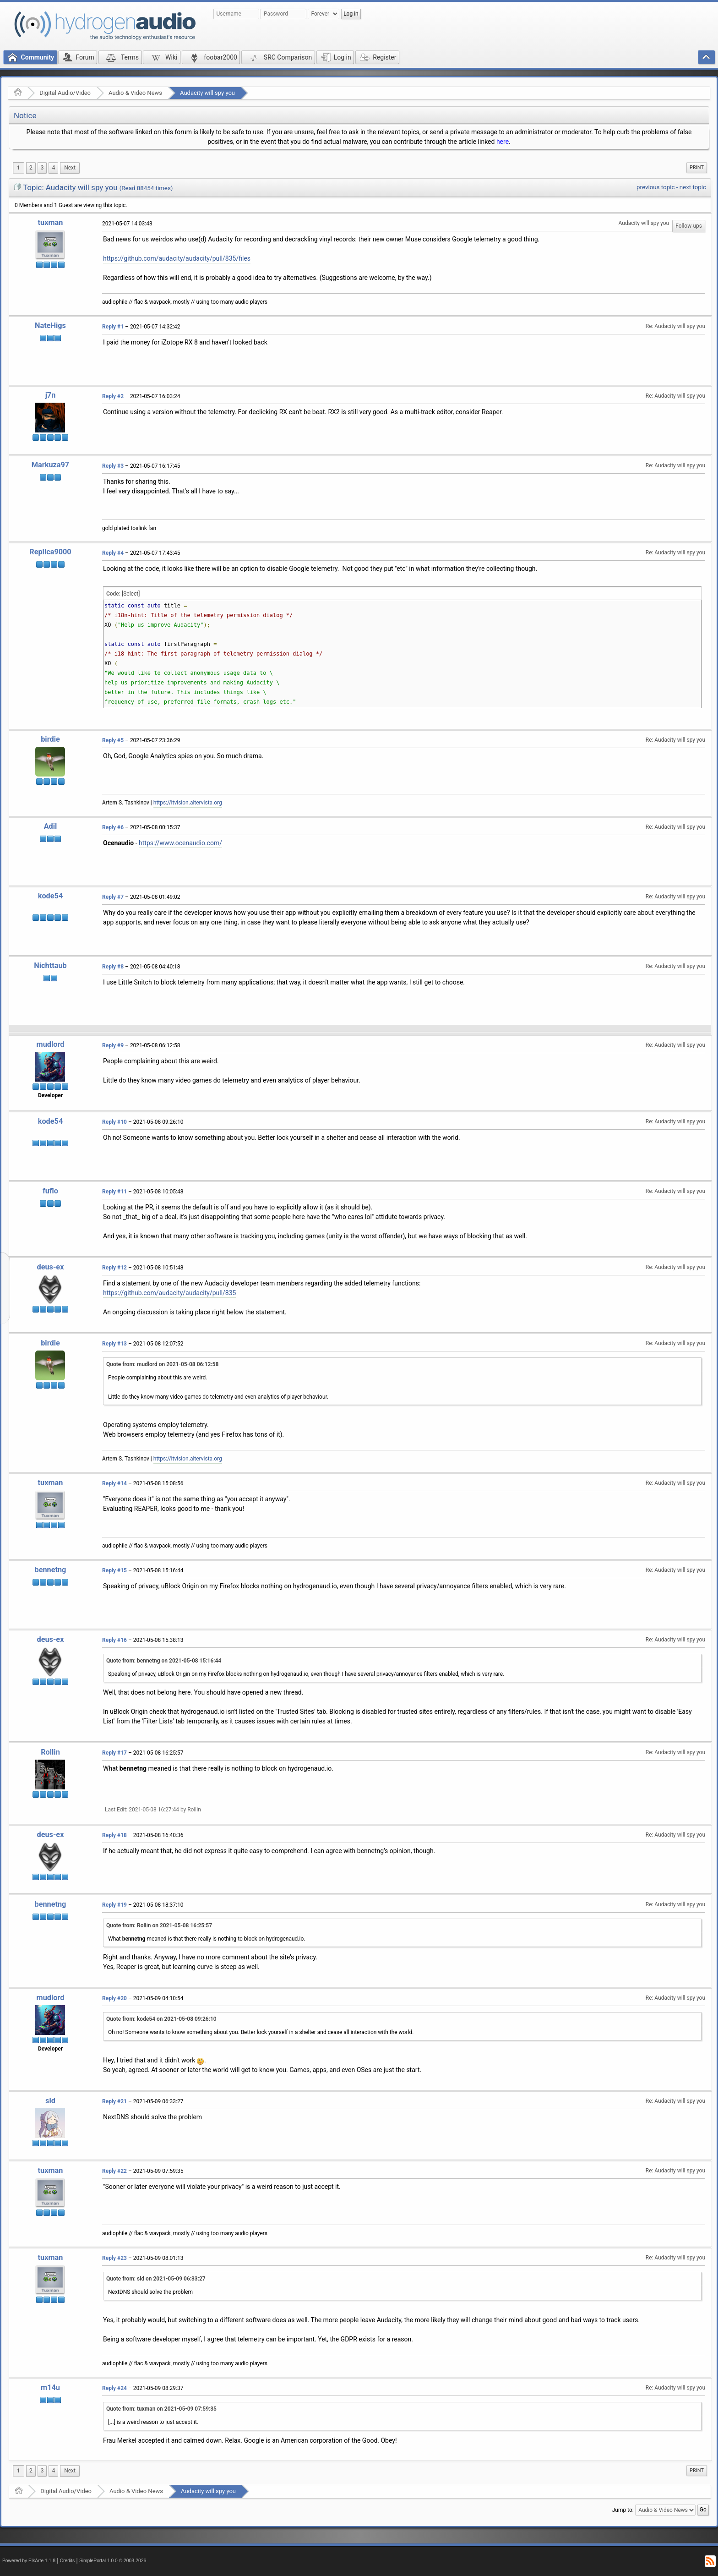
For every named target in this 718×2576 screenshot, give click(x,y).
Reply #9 (113, 1045)
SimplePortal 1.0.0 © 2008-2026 (112, 2560)
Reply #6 (113, 827)
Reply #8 (113, 966)
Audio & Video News (135, 92)
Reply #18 (114, 1835)
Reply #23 (114, 2258)
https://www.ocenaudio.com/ (180, 843)
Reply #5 (113, 740)
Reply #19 (114, 1905)
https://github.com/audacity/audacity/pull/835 (169, 1292)
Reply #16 (114, 1640)
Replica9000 (50, 551)
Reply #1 (113, 326)
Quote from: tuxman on (161, 2409)
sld (50, 2100)
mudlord (51, 1044)
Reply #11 (114, 1191)
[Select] (131, 594)
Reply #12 (114, 1267)
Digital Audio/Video (65, 92)
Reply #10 (114, 1122)
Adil (50, 826)
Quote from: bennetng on (163, 1660)
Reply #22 (114, 2171)
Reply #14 (114, 1483)
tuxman (50, 222)
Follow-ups (688, 226)
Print (697, 167)
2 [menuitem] (31, 167)
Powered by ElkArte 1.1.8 (28, 2560)
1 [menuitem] (18, 167)
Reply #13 (114, 1343)
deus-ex (50, 1267)
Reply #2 (113, 396)
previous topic (655, 187)
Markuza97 (50, 464)
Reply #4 (113, 553)
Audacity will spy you (207, 92)
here (502, 141)
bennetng (50, 1569)
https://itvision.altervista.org (187, 802)
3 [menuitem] (42, 167)
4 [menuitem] (53, 167)
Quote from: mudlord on (162, 1364)
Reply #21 (114, 2101)
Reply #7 (113, 897)
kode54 (50, 895)
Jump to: (623, 2509)
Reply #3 (113, 466)
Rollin (50, 1752)
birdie (50, 739)
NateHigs (50, 325)
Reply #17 (114, 1753)
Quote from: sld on (156, 2278)
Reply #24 (114, 2388)
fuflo (50, 1191)
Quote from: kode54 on (161, 2019)
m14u (50, 2387)
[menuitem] (70, 168)
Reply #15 (114, 1570)
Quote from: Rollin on (159, 1925)
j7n (50, 395)
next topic (693, 187)
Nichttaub (50, 965)
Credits (67, 2560)
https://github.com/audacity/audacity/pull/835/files (176, 258)
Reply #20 (114, 1998)
